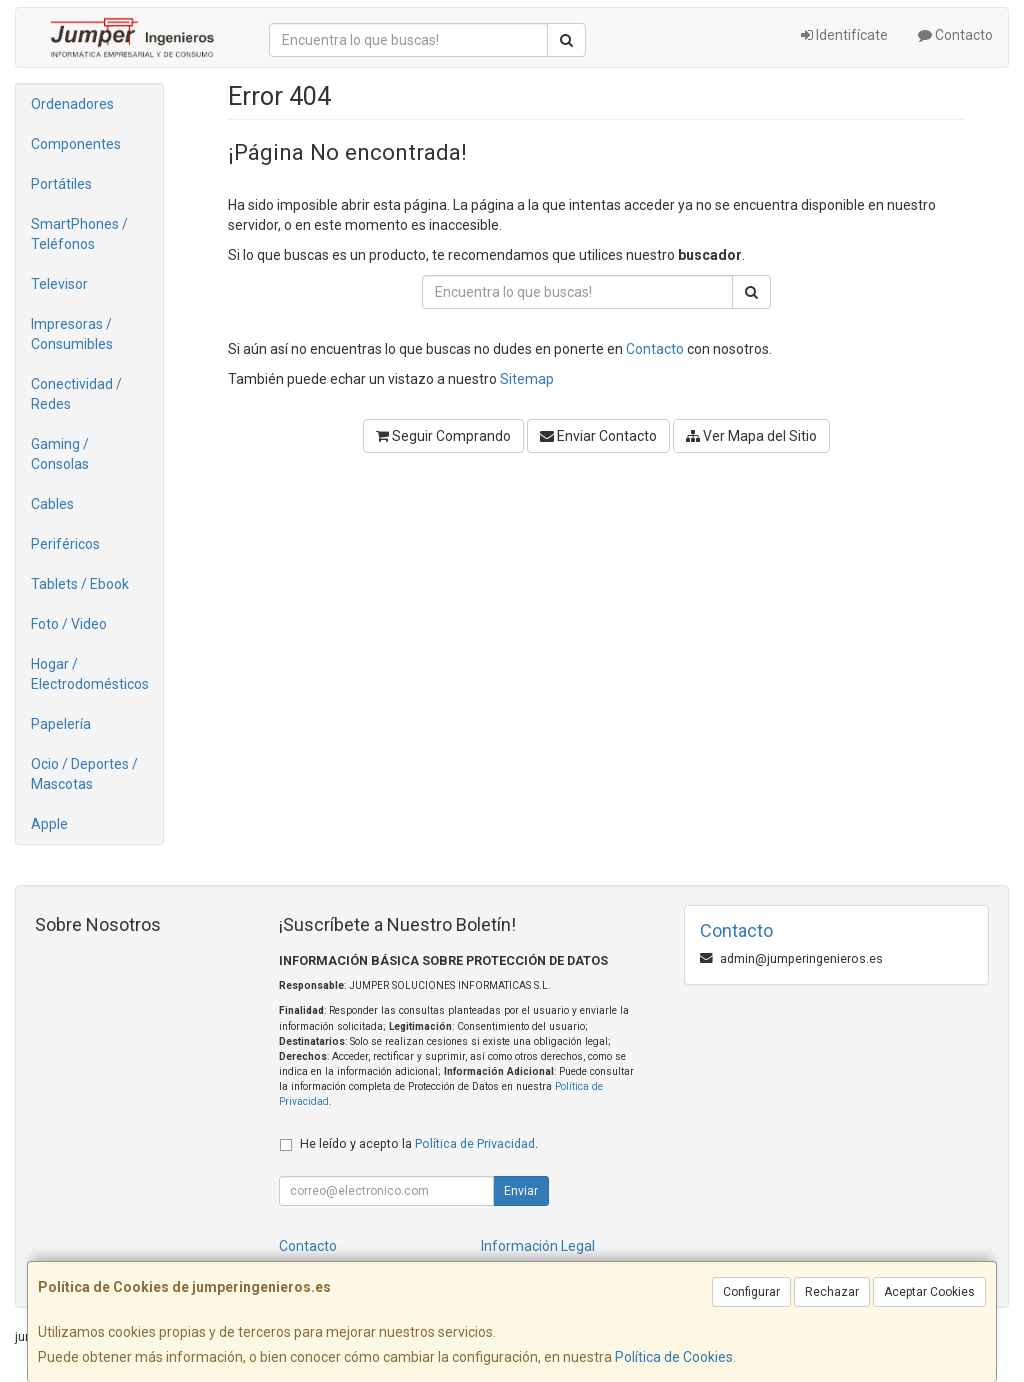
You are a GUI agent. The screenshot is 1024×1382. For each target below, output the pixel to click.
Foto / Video (69, 624)
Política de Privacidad (475, 1143)
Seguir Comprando (443, 436)
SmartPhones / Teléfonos (79, 234)
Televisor (59, 284)
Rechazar (832, 1292)
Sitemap (527, 379)
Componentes (76, 144)
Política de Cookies (674, 1357)
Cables (52, 504)
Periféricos (65, 544)
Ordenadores (72, 104)
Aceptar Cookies (929, 1292)
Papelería (61, 724)
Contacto (955, 35)
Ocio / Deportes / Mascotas (84, 774)
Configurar (751, 1292)
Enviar (521, 1191)
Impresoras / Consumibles (72, 334)
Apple (49, 824)
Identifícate (844, 35)
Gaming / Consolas (60, 454)
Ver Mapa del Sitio (751, 436)
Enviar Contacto (598, 436)
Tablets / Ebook (80, 584)
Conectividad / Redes (76, 394)
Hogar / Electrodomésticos (90, 674)
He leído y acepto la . (419, 1143)
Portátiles (61, 184)
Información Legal (538, 1246)
